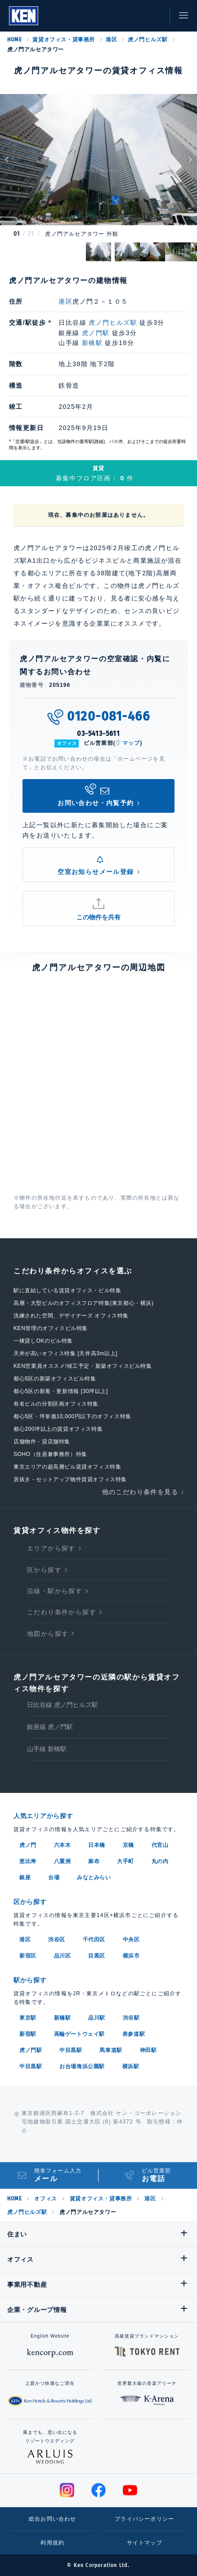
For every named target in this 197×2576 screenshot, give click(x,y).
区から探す (44, 1569)
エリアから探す (51, 1548)
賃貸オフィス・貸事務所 (63, 39)
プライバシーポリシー (144, 2519)
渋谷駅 (131, 2018)
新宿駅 (27, 2034)
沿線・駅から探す (54, 1591)
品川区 (62, 1956)
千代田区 (94, 1939)
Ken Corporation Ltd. (23, 15)
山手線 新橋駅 (47, 1748)
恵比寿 (27, 1861)
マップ (131, 743)
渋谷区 (56, 1939)
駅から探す (30, 1980)
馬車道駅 (110, 2050)
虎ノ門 (27, 1845)
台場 (53, 1877)
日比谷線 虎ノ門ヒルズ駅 (62, 1704)
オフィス (45, 2198)
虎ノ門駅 (96, 332)
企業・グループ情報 (37, 2309)
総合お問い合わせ (52, 2519)
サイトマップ (144, 2542)
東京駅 (27, 2018)
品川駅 (96, 2018)
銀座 (25, 1877)
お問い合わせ (154, 15)
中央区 (131, 1939)
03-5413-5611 (98, 733)
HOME (14, 39)
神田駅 (148, 2050)
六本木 (62, 1845)
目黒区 (96, 1956)
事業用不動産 (27, 2284)
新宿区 (27, 1956)
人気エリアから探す (43, 1815)
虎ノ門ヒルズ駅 (147, 39)
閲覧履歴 (113, 15)
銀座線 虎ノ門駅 (50, 1726)
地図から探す (47, 1633)
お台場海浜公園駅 (82, 2066)
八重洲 (62, 1861)
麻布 (93, 1861)
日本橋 (96, 1845)
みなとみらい (94, 1877)
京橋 (128, 1845)
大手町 (125, 1861)
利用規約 (52, 2542)
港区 (111, 39)
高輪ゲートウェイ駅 (79, 2034)
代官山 (160, 1845)
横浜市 (131, 1956)
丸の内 (160, 1861)
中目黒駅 (70, 2050)
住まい (17, 2234)
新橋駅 (92, 342)
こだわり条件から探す (61, 1612)
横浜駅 (130, 2066)
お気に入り (134, 15)
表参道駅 (133, 2034)
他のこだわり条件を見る (140, 1492)
